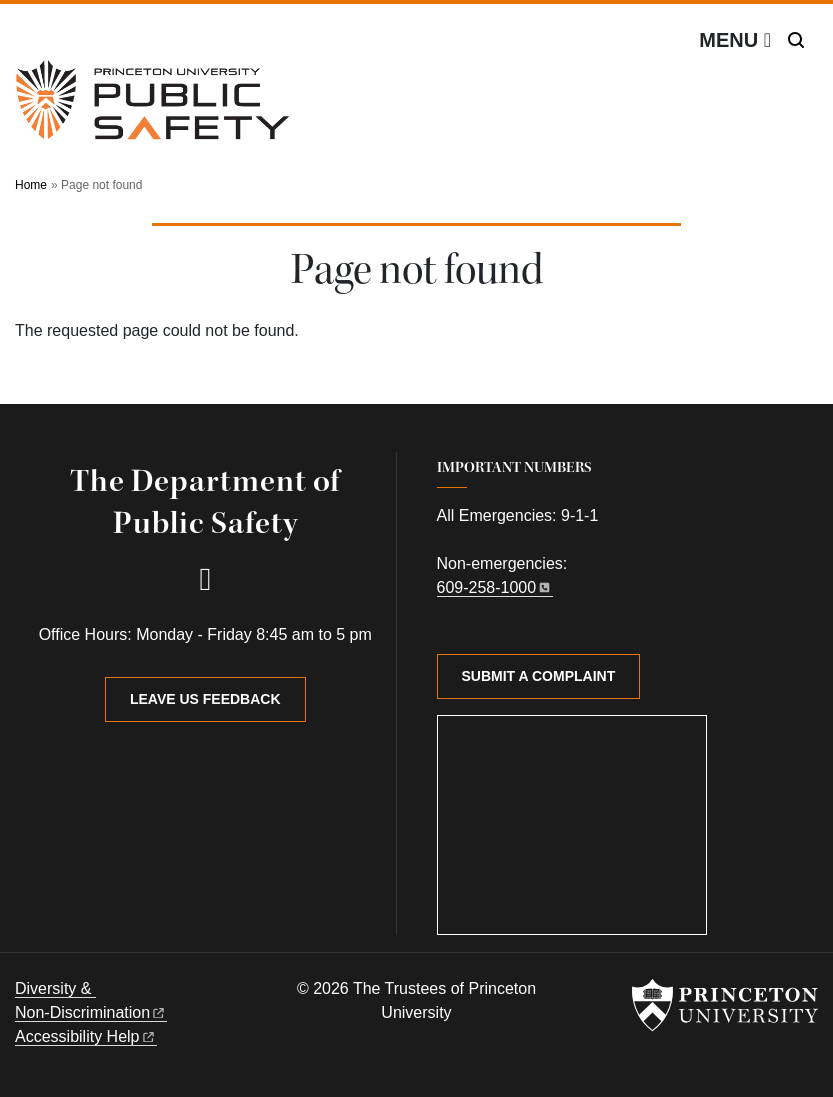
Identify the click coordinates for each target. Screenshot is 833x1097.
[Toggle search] (796, 40)
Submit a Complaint (539, 676)
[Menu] (735, 40)
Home (31, 185)
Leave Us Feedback (205, 699)
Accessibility (86, 1036)
